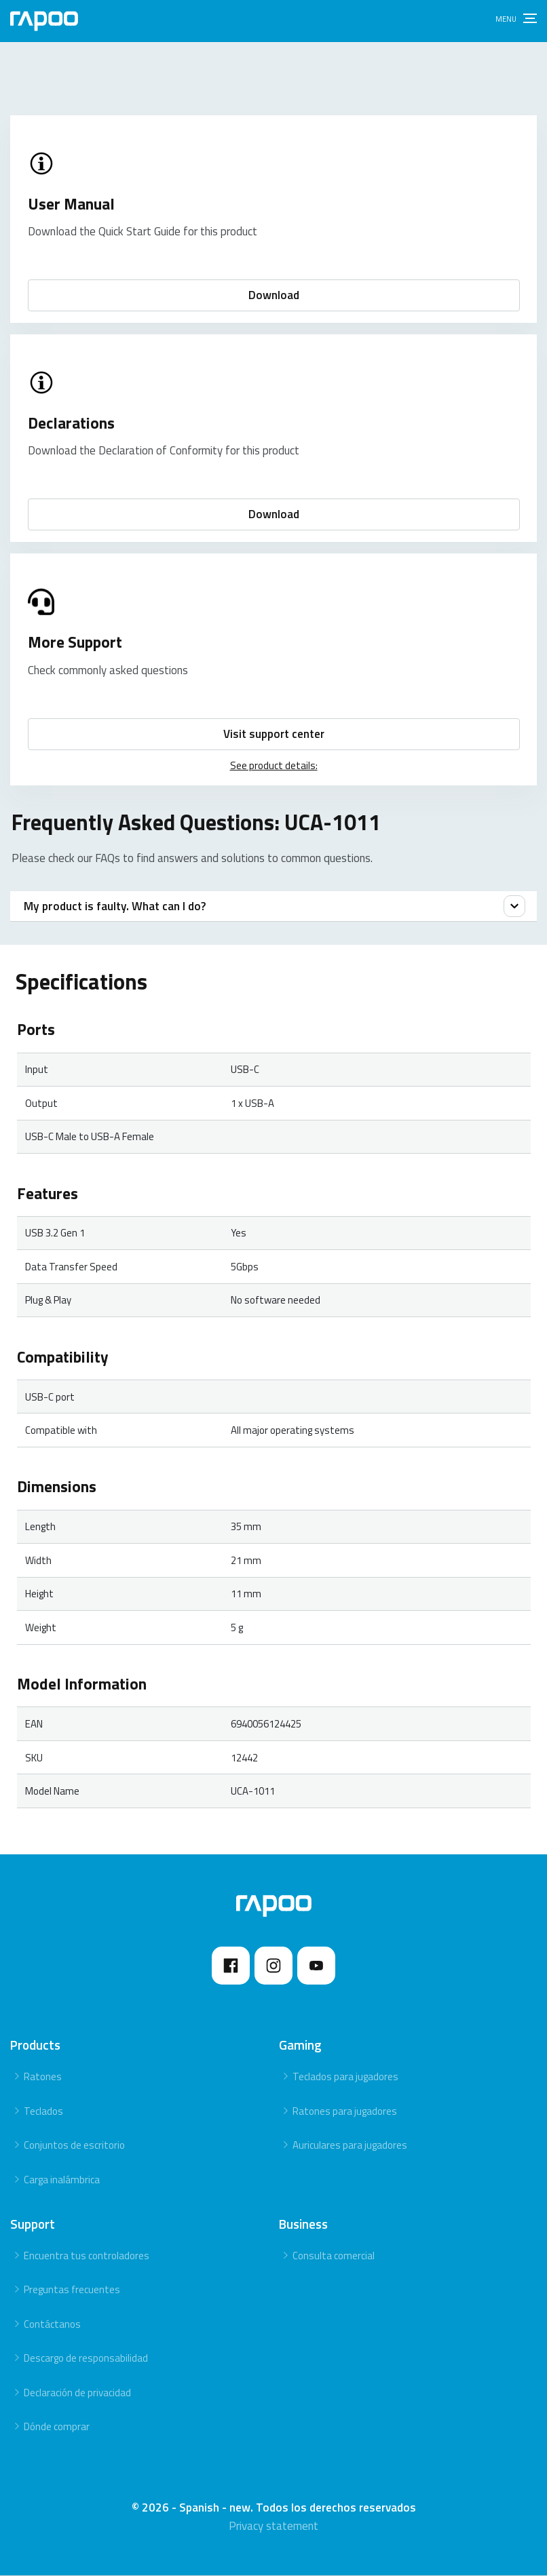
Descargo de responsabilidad (86, 2358)
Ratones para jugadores (345, 2112)
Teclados (43, 2112)
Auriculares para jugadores (350, 2145)
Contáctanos (52, 2325)
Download (273, 295)
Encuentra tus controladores (86, 2256)
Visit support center (273, 734)
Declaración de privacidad (77, 2393)
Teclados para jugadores (345, 2077)
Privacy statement (273, 2526)
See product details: (274, 765)
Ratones (43, 2077)
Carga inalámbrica (62, 2180)
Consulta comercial (334, 2256)
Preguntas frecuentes (72, 2290)
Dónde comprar (57, 2427)
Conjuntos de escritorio (74, 2145)
